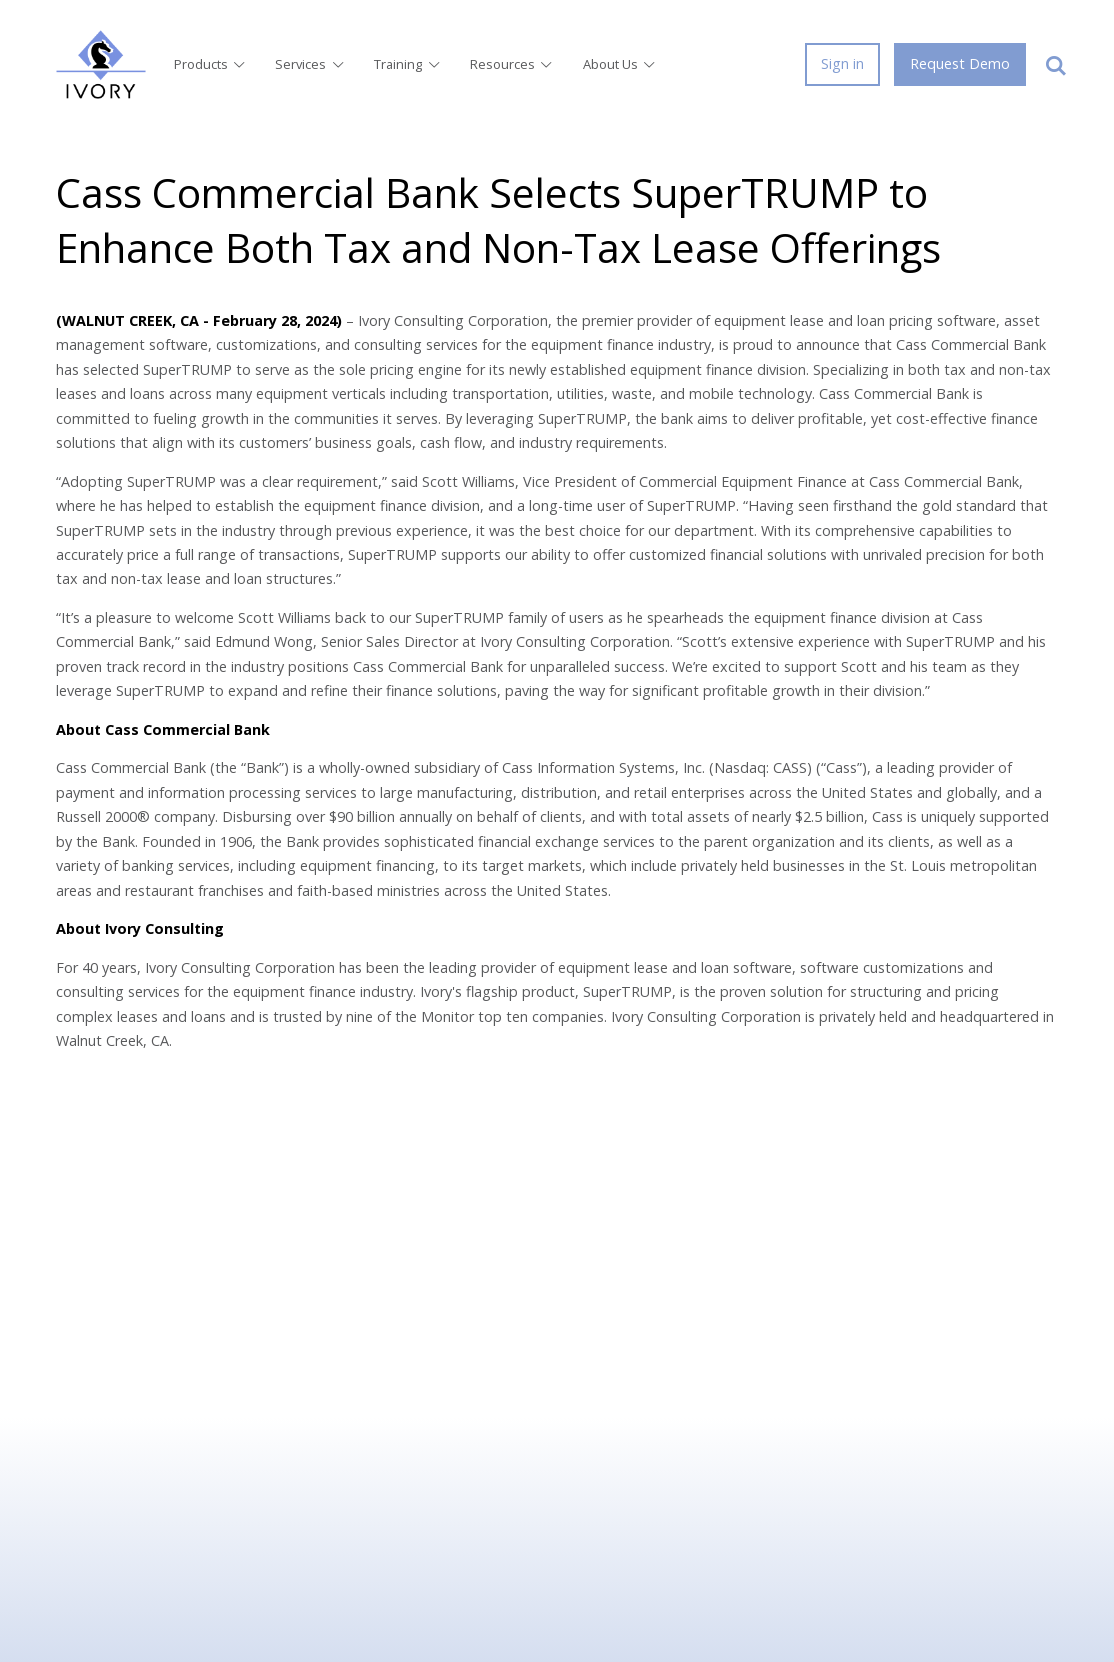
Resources (512, 64)
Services (310, 64)
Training (408, 64)
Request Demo (960, 63)
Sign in (842, 63)
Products (211, 64)
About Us (620, 64)
